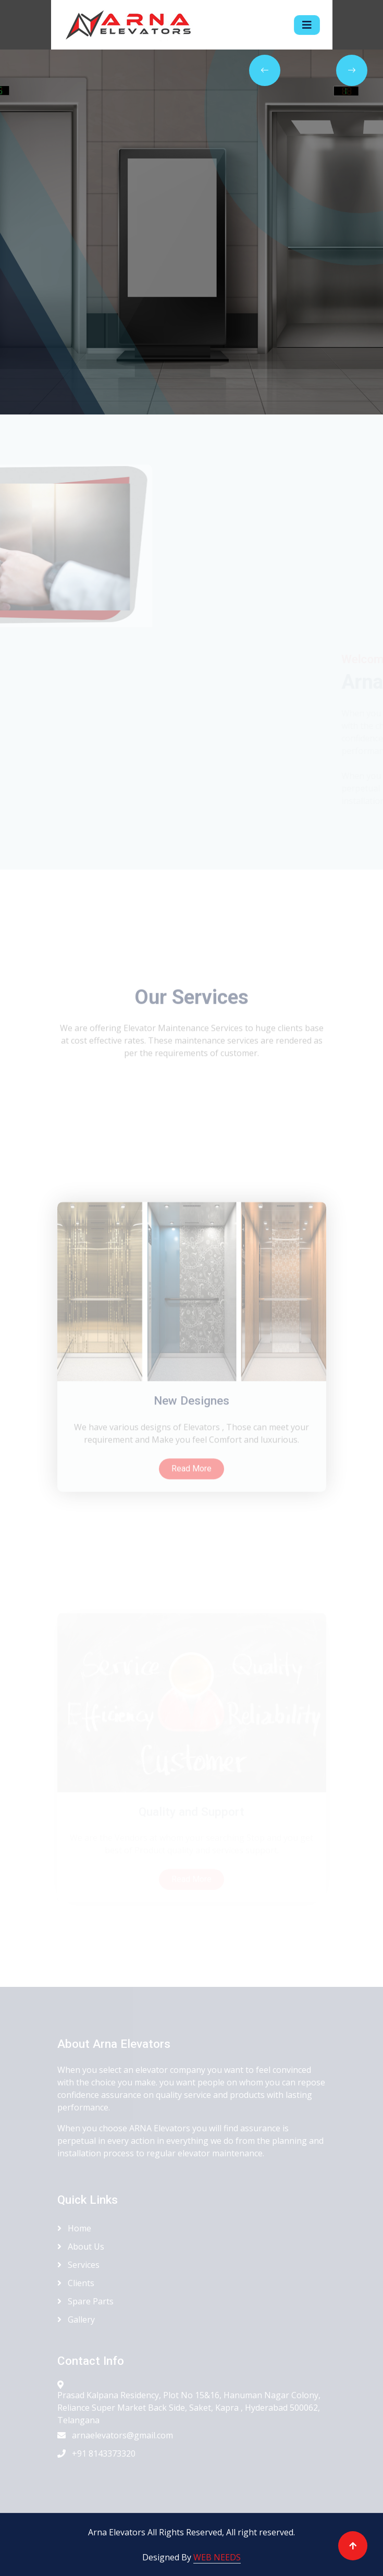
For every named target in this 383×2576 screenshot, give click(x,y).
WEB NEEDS (217, 2557)
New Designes (191, 1484)
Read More (191, 1551)
